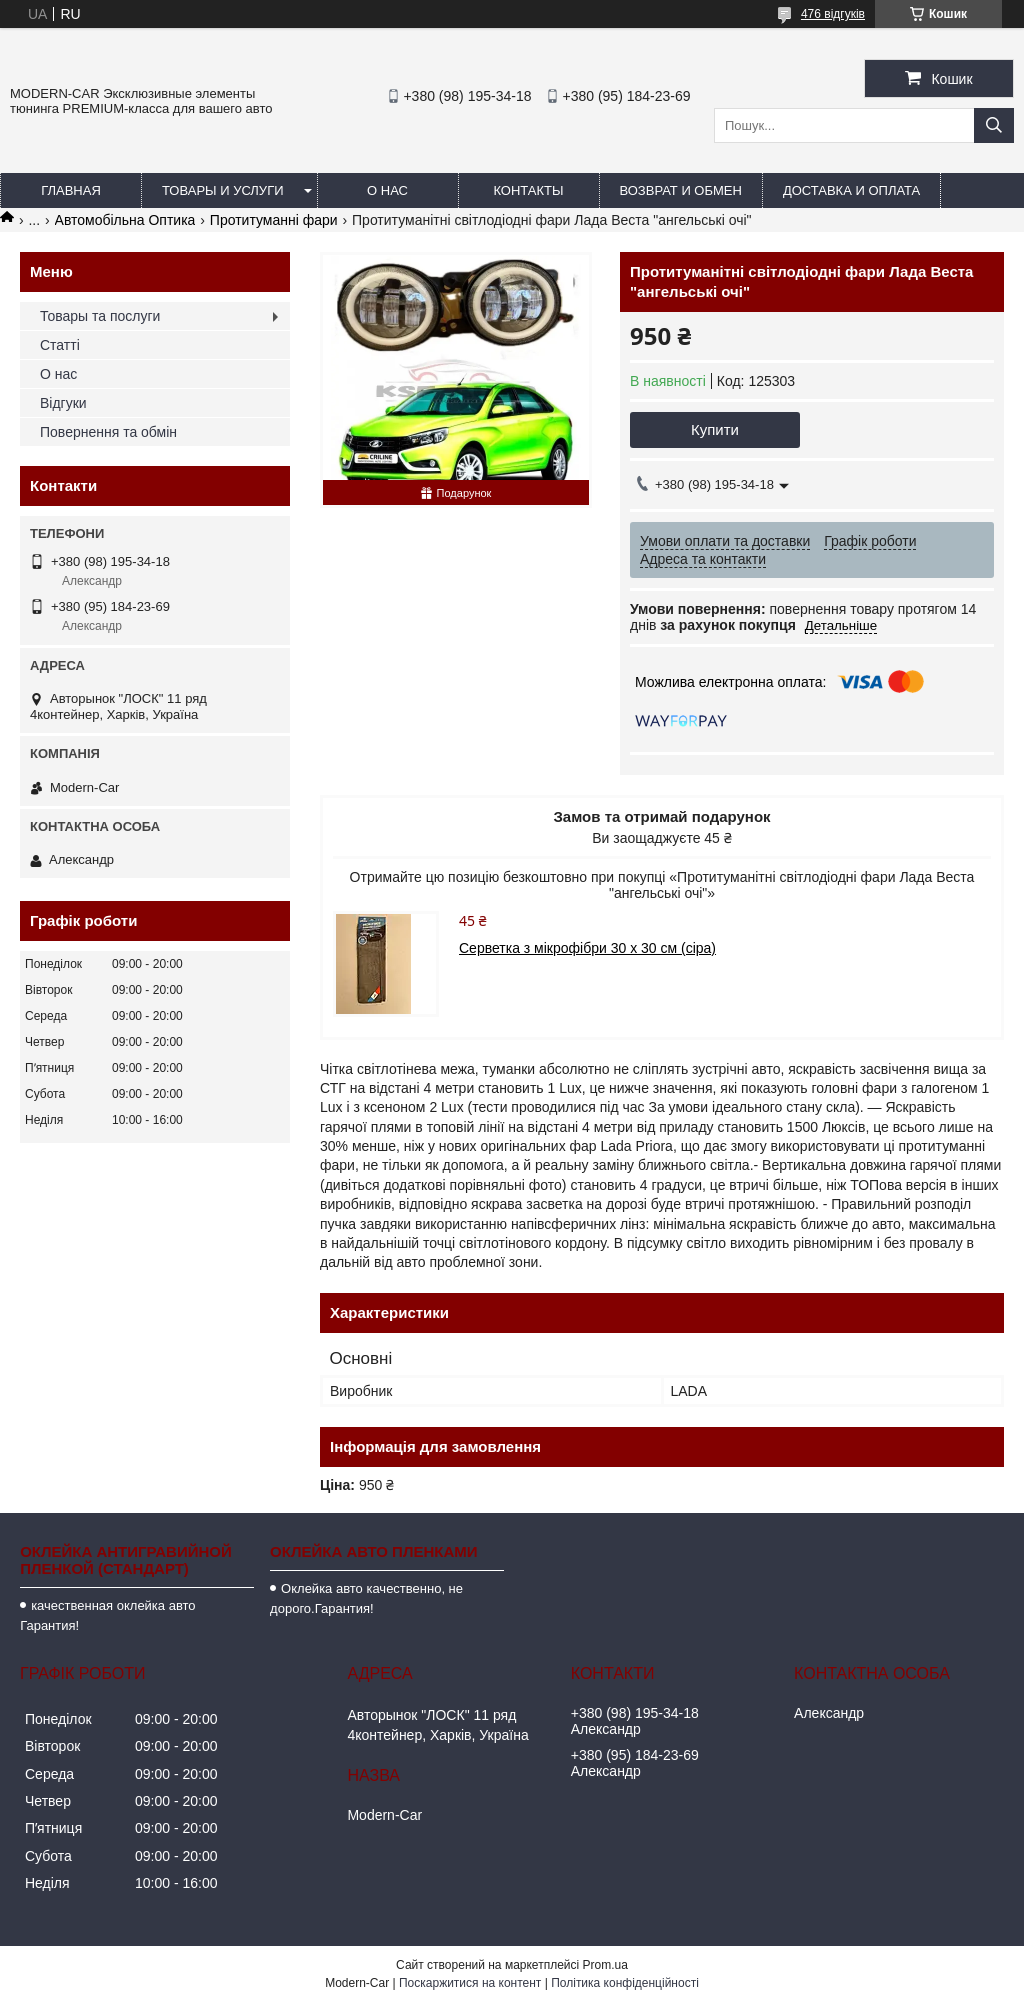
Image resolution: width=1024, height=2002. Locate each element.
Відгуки (63, 403)
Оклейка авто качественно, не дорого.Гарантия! (366, 1598)
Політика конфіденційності (625, 1983)
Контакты (528, 190)
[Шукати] (994, 125)
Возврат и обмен (681, 190)
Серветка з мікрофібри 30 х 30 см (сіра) (587, 948)
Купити (715, 429)
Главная (71, 190)
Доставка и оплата (851, 190)
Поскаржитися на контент (470, 1983)
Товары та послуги (100, 316)
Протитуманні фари (274, 220)
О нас (387, 190)
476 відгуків (833, 14)
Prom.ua (605, 1965)
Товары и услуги (223, 190)
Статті (60, 345)
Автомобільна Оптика (125, 220)
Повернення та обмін (108, 432)
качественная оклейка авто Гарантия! (107, 1615)
